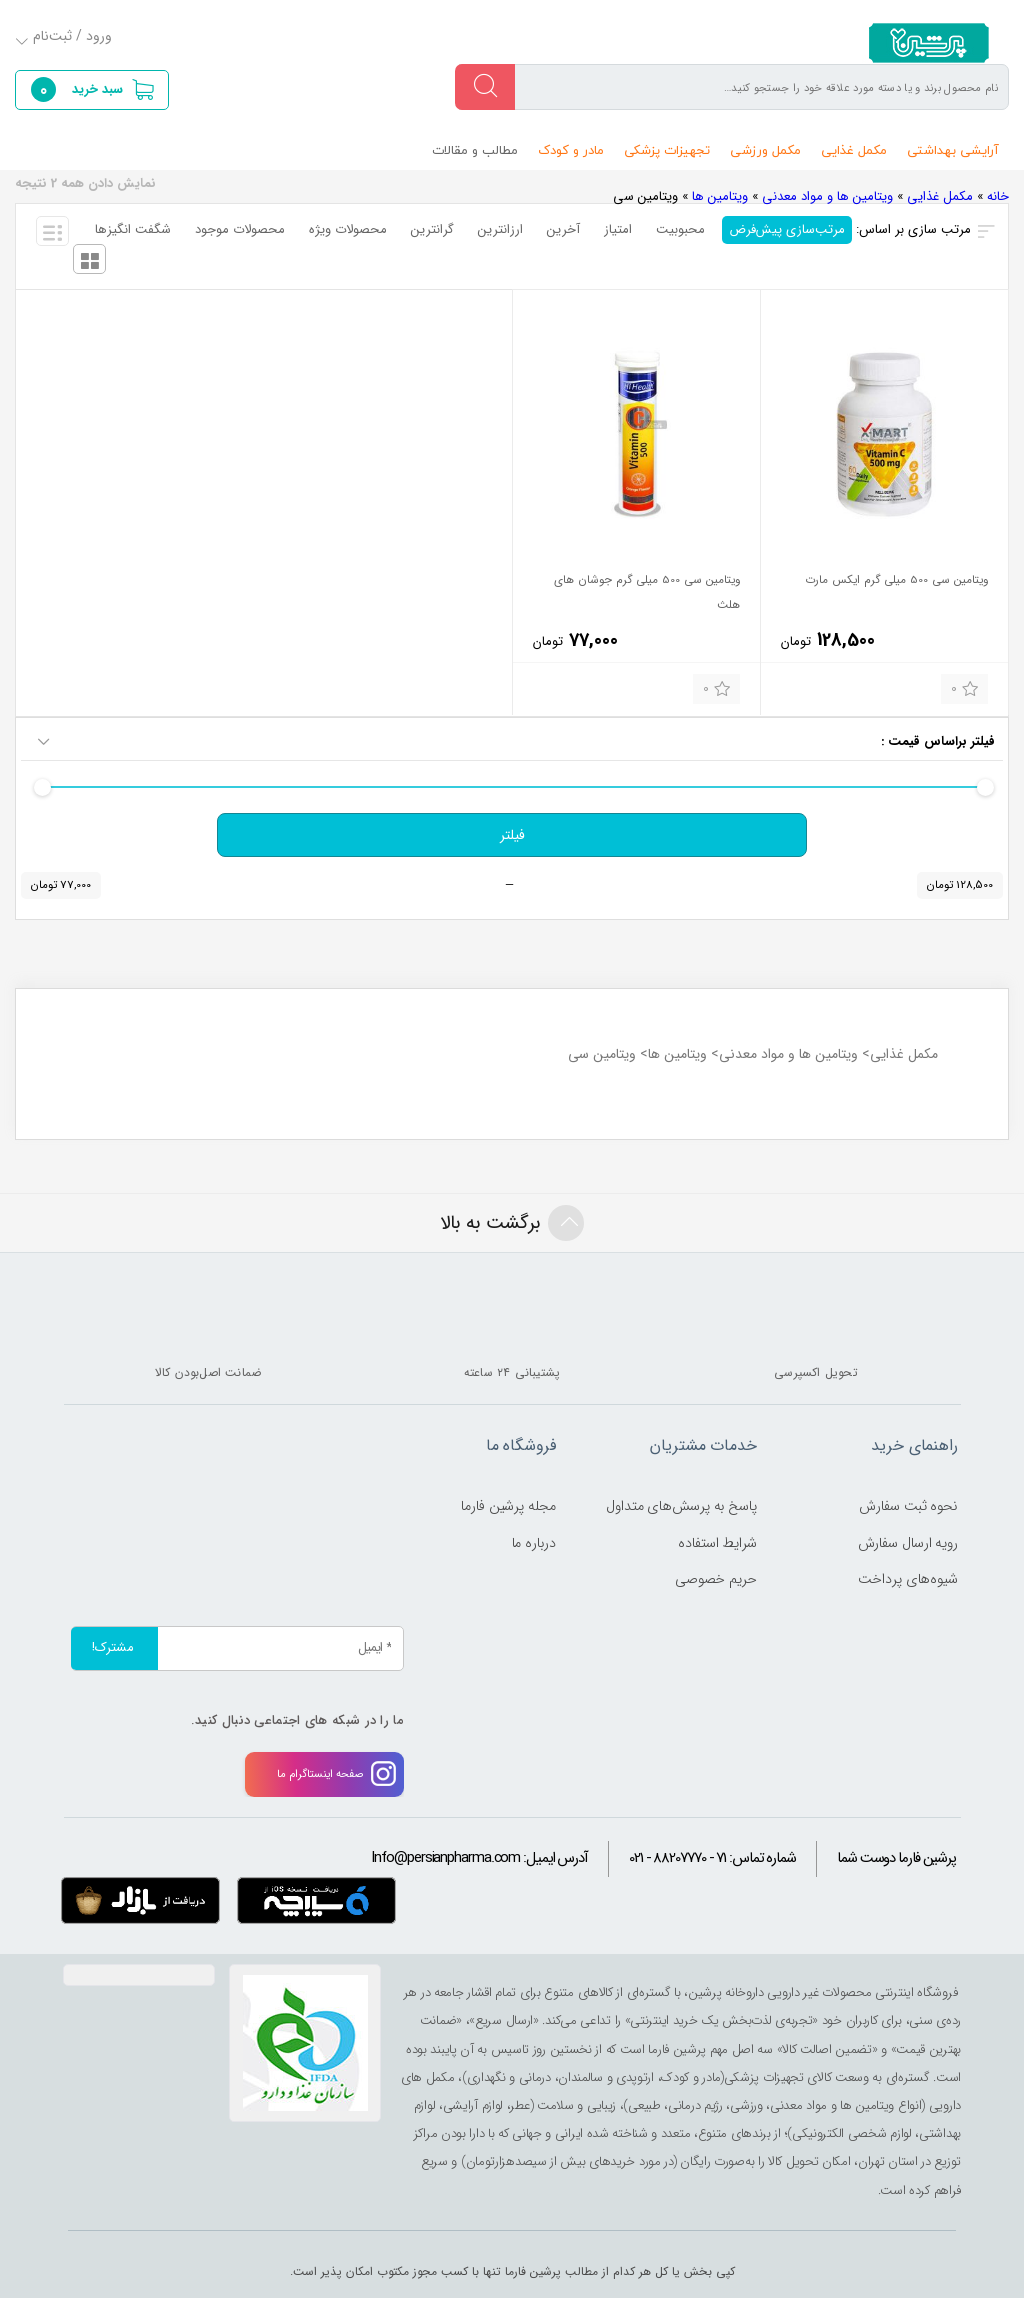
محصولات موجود (240, 229)
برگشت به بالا (512, 1223)
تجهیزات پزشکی (667, 150)
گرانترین (432, 229)
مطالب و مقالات (475, 150)
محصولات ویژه (348, 229)
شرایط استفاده (717, 1543)
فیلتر (512, 835)
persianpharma (922, 43)
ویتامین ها (720, 196)
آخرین (563, 229)
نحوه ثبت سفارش (908, 1506)
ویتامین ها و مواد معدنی (827, 196)
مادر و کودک (571, 150)
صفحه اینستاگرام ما (336, 1773)
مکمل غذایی (854, 150)
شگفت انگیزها (133, 229)
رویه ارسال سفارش (908, 1543)
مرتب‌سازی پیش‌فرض (787, 229)
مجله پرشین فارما (508, 1506)
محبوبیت (680, 229)
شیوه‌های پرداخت (908, 1579)
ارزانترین (500, 229)
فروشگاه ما (521, 1445)
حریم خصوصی (716, 1579)
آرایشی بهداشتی (953, 150)
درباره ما (534, 1543)
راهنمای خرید (914, 1445)
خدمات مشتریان (703, 1445)
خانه (998, 196)
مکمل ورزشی (765, 150)
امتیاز (618, 229)
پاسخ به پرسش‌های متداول (681, 1506)
